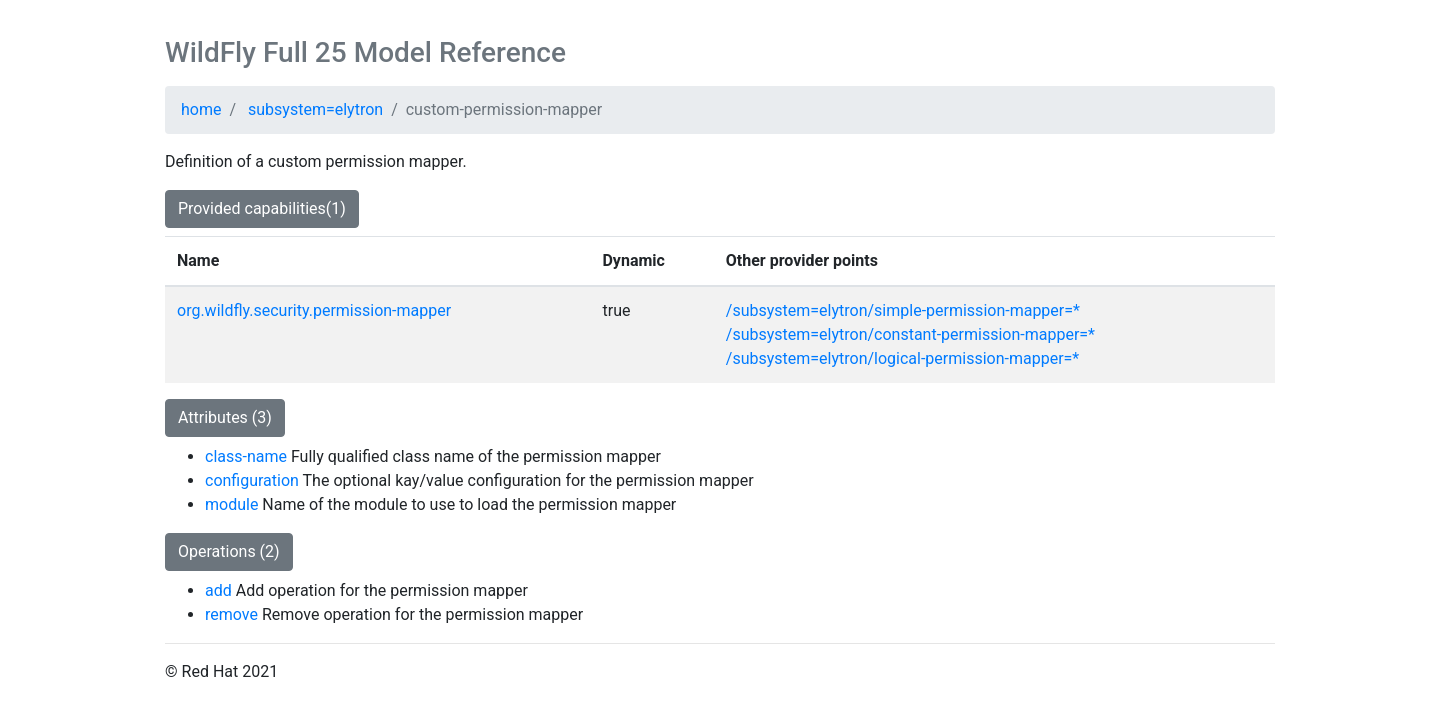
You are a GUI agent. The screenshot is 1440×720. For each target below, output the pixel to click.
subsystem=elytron (315, 109)
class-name (246, 456)
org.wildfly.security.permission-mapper (314, 310)
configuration (252, 480)
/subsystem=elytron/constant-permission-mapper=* (910, 334)
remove (231, 614)
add (218, 590)
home (201, 109)
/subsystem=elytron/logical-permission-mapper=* (902, 358)
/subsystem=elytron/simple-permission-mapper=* (903, 310)
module (231, 504)
